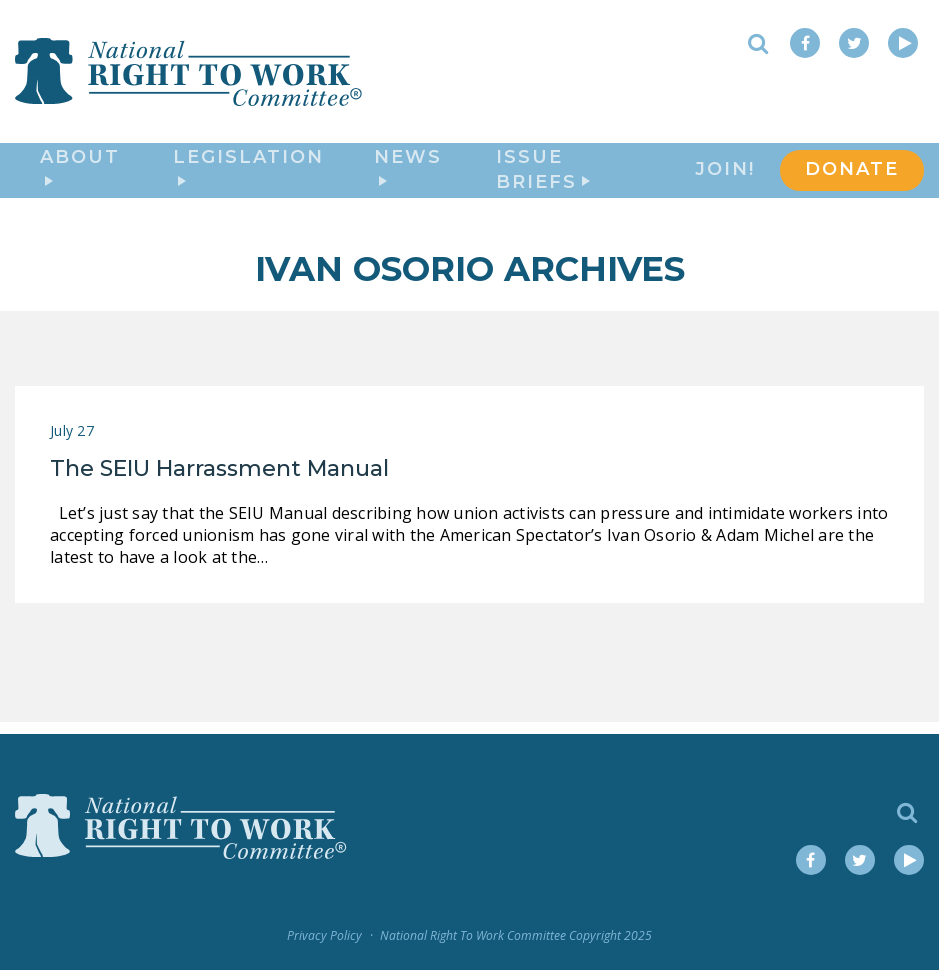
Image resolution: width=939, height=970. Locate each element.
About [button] (80, 173)
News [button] (408, 173)
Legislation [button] (248, 173)
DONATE (852, 176)
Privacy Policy (324, 936)
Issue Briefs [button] (543, 176)
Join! (725, 176)
